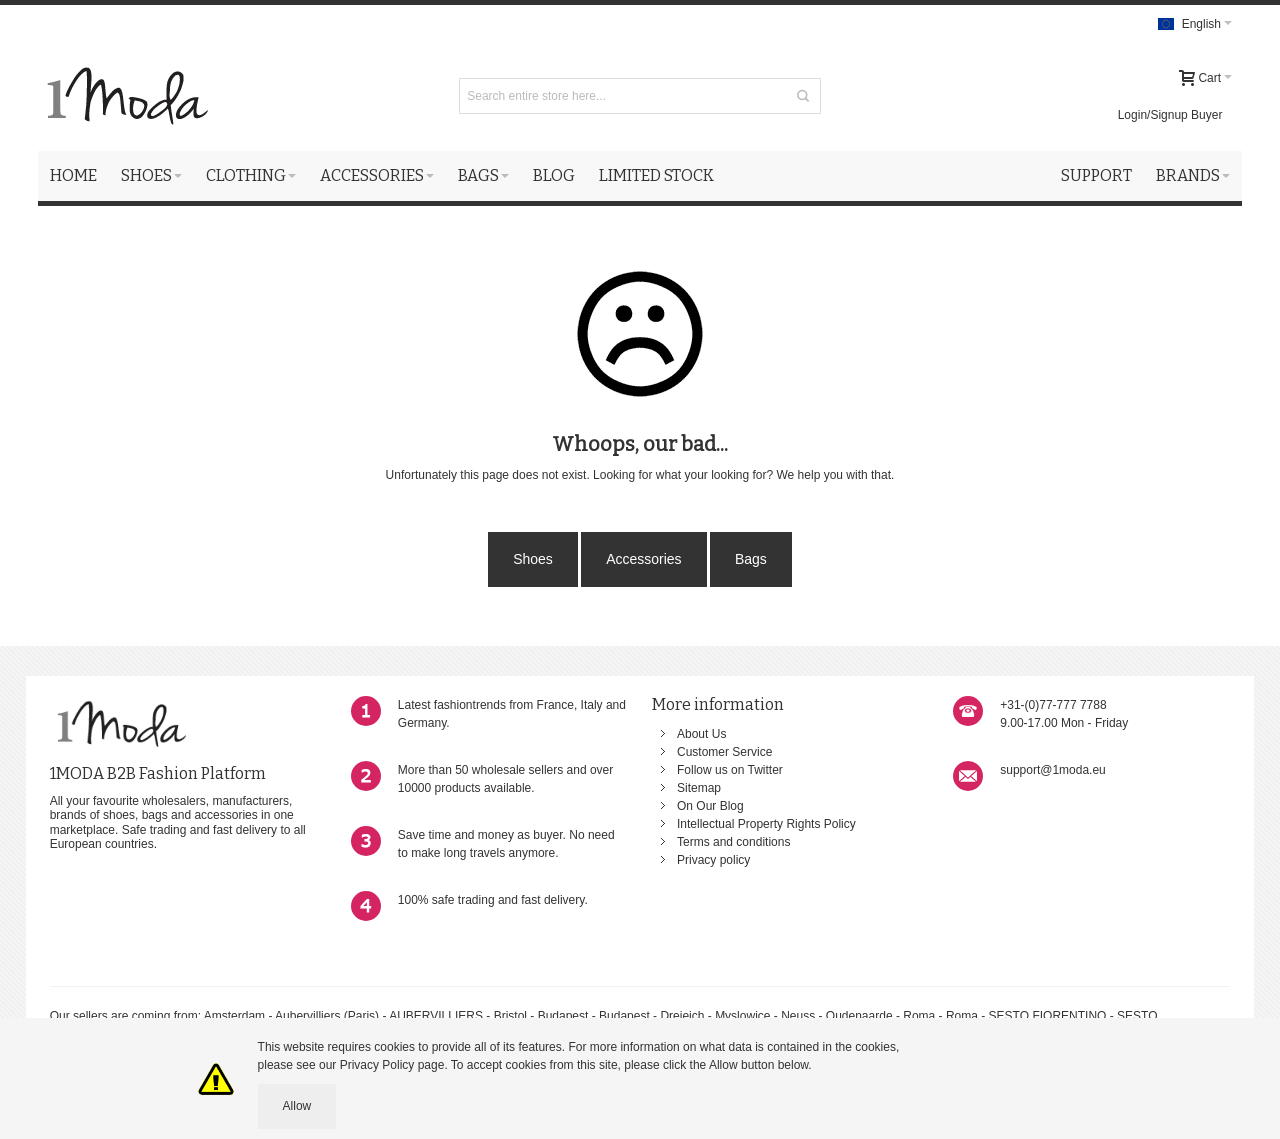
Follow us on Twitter (730, 770)
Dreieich (682, 1016)
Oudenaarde (859, 1016)
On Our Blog (710, 806)
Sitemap (699, 788)
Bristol (512, 1016)
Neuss (798, 1016)
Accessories (643, 559)
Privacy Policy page (392, 1065)
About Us (701, 734)
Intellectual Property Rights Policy (766, 824)
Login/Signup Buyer (1170, 115)
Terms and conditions (733, 842)
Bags (751, 559)
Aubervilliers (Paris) (327, 1016)
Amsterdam (234, 1016)
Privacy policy (713, 860)
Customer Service (724, 752)
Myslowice (742, 1016)
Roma (919, 1016)
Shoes (533, 559)
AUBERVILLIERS (436, 1016)
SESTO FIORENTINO (1048, 1016)
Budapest (563, 1016)
